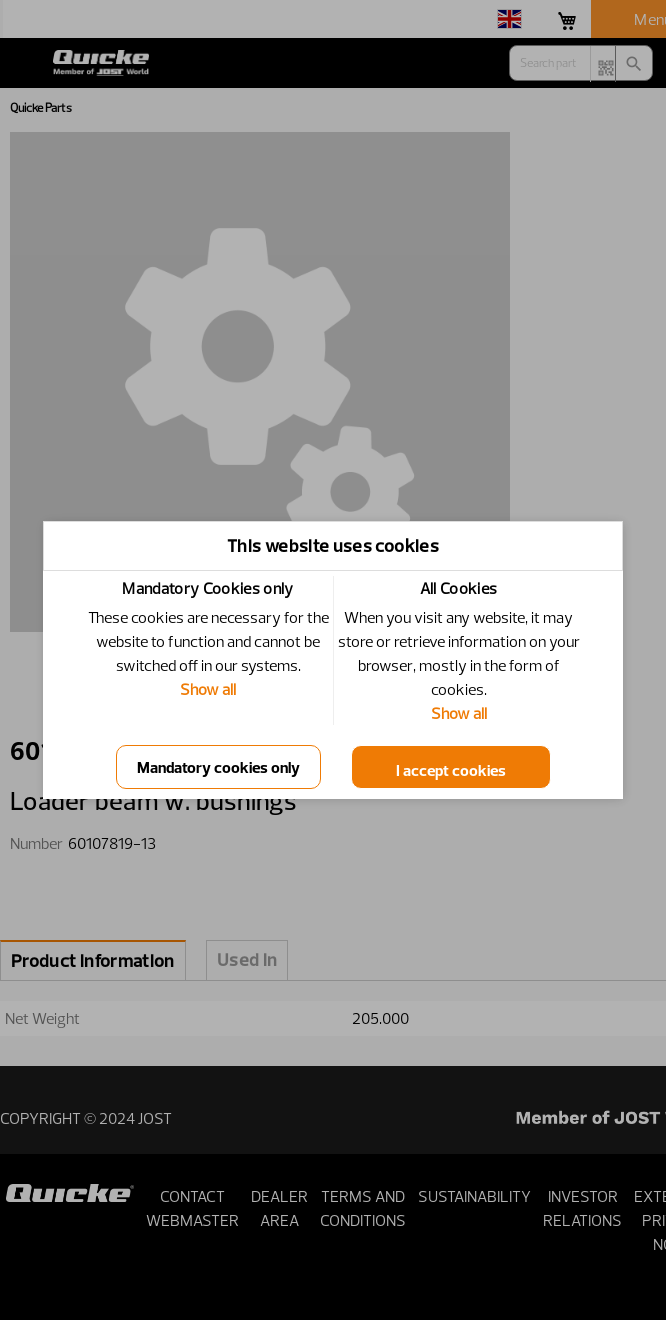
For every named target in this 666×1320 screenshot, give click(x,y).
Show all (208, 689)
